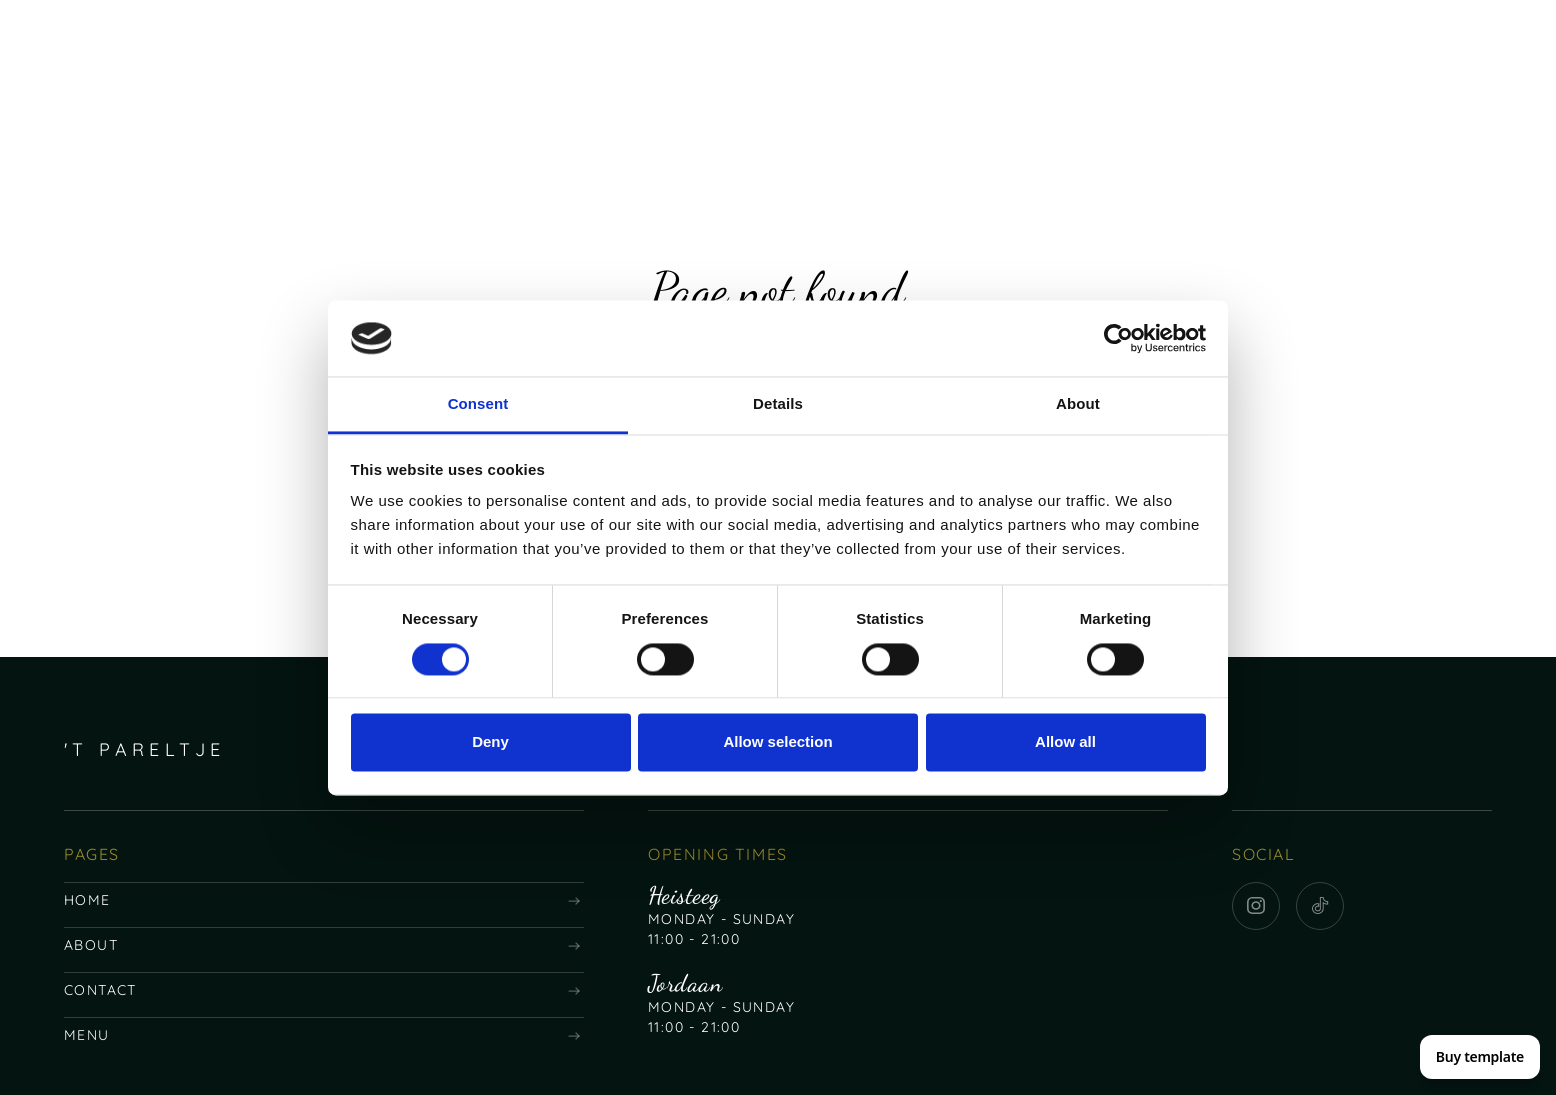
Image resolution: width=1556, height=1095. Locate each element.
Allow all (1065, 742)
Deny (490, 742)
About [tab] (1078, 404)
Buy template (1480, 1056)
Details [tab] (778, 404)
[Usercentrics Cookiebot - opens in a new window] (1118, 338)
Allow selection (777, 742)
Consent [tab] (478, 404)
